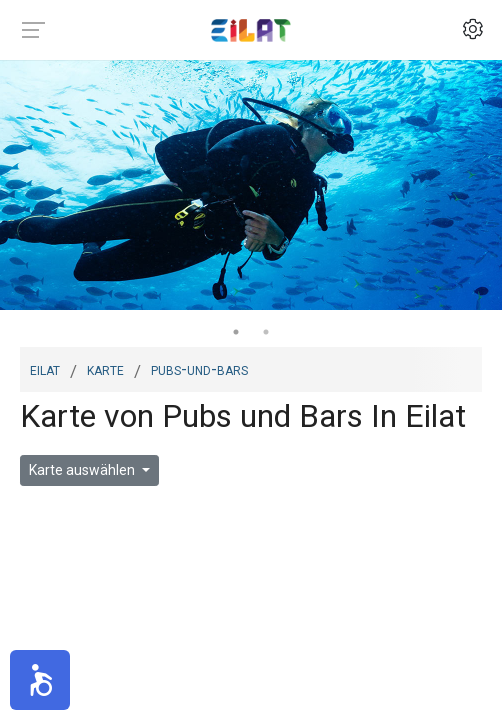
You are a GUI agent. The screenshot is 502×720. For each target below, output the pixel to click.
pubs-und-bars (199, 369)
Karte (105, 369)
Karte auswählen (83, 470)
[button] (40, 680)
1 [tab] (236, 332)
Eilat (45, 369)
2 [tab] (266, 332)
